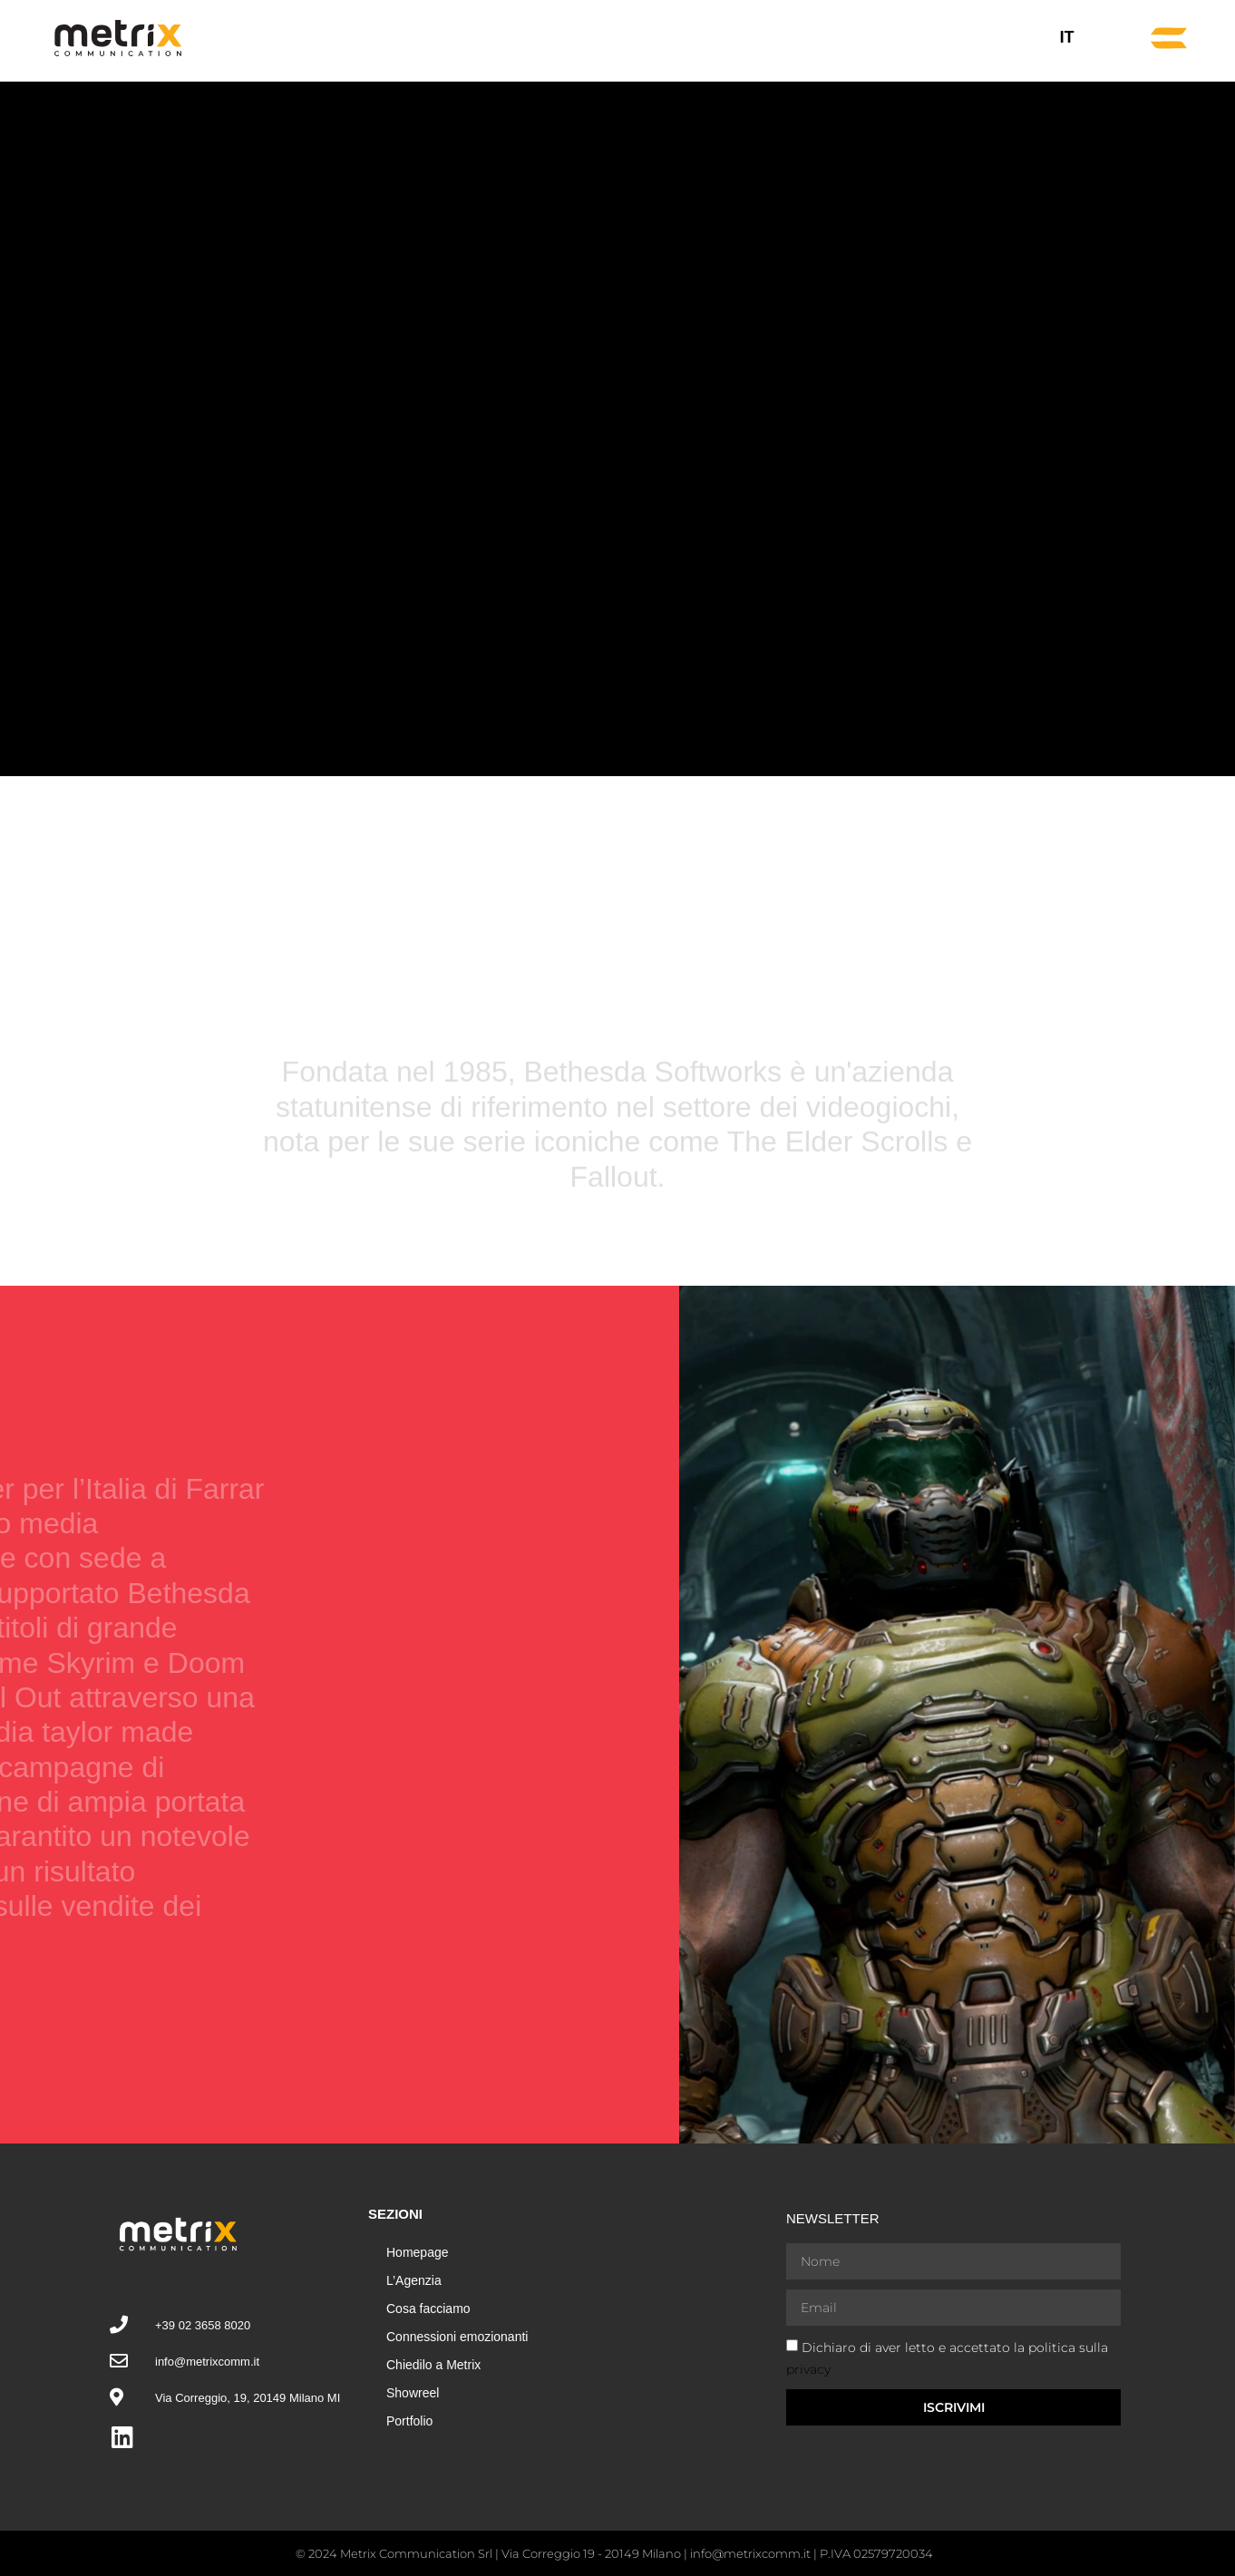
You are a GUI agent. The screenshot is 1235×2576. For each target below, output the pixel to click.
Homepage (417, 2252)
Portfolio (409, 2421)
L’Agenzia (414, 2280)
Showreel (412, 2393)
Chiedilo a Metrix (433, 2364)
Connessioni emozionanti (457, 2336)
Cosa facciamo (428, 2308)
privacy (808, 2369)
